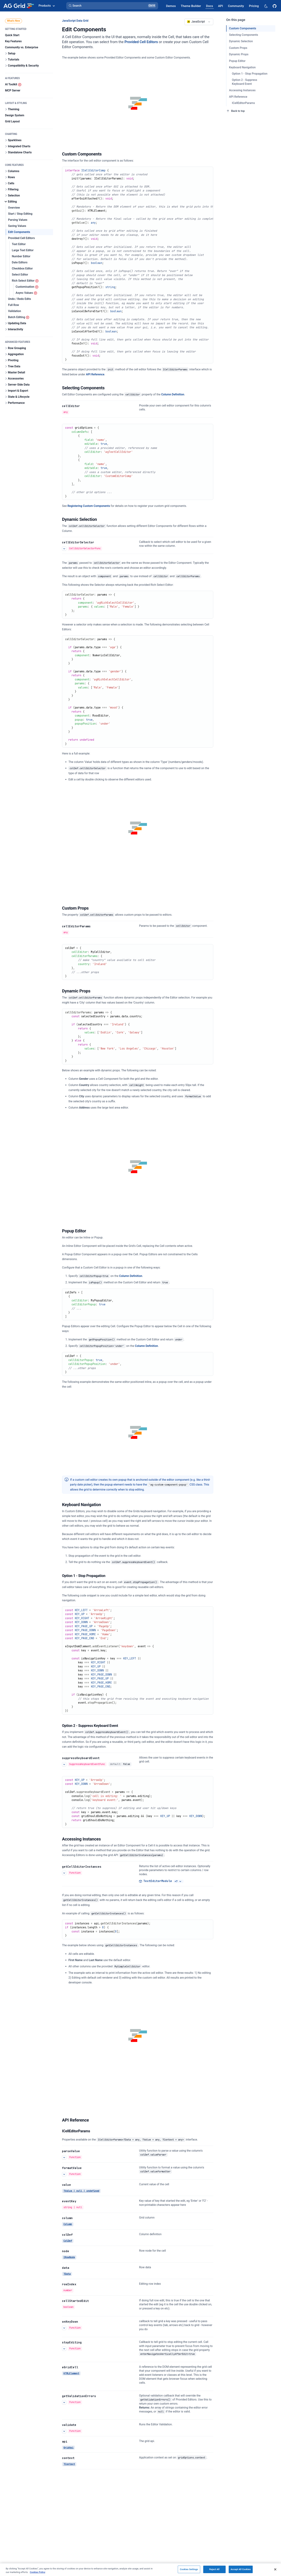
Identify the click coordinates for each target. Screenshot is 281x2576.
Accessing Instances (242, 90)
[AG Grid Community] (235, 6)
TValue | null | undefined (81, 2190)
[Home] (18, 5)
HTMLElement (71, 2373)
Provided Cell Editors (141, 42)
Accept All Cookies (241, 2569)
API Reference (95, 374)
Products (47, 5)
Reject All (214, 2569)
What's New (13, 20)
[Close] (275, 2569)
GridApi (68, 2447)
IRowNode (69, 2257)
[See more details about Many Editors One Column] (64, 548)
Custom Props (238, 48)
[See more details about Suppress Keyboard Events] (64, 1764)
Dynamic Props (238, 54)
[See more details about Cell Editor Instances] (64, 1873)
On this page (235, 20)
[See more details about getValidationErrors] (64, 2402)
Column (67, 2224)
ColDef (67, 2240)
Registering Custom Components (88, 506)
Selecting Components (243, 34)
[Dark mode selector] (265, 5)
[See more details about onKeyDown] (64, 2328)
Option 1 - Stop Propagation (249, 73)
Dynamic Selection (241, 41)
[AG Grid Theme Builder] (191, 6)
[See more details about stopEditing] (64, 2348)
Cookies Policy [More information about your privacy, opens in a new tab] (37, 2572)
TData (67, 2273)
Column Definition (172, 394)
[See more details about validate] (64, 2431)
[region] (140, 2569)
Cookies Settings (189, 2569)
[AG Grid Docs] (210, 6)
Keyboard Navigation (242, 67)
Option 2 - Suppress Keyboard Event (244, 82)
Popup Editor (237, 61)
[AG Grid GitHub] (275, 5)
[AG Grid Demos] (171, 6)
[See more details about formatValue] (64, 2174)
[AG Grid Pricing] (253, 6)
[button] (112, 5)
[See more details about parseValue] (64, 2157)
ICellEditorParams (243, 103)
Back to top (235, 111)
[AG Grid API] (220, 6)
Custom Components (242, 28)
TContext (69, 2464)
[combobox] (198, 22)
